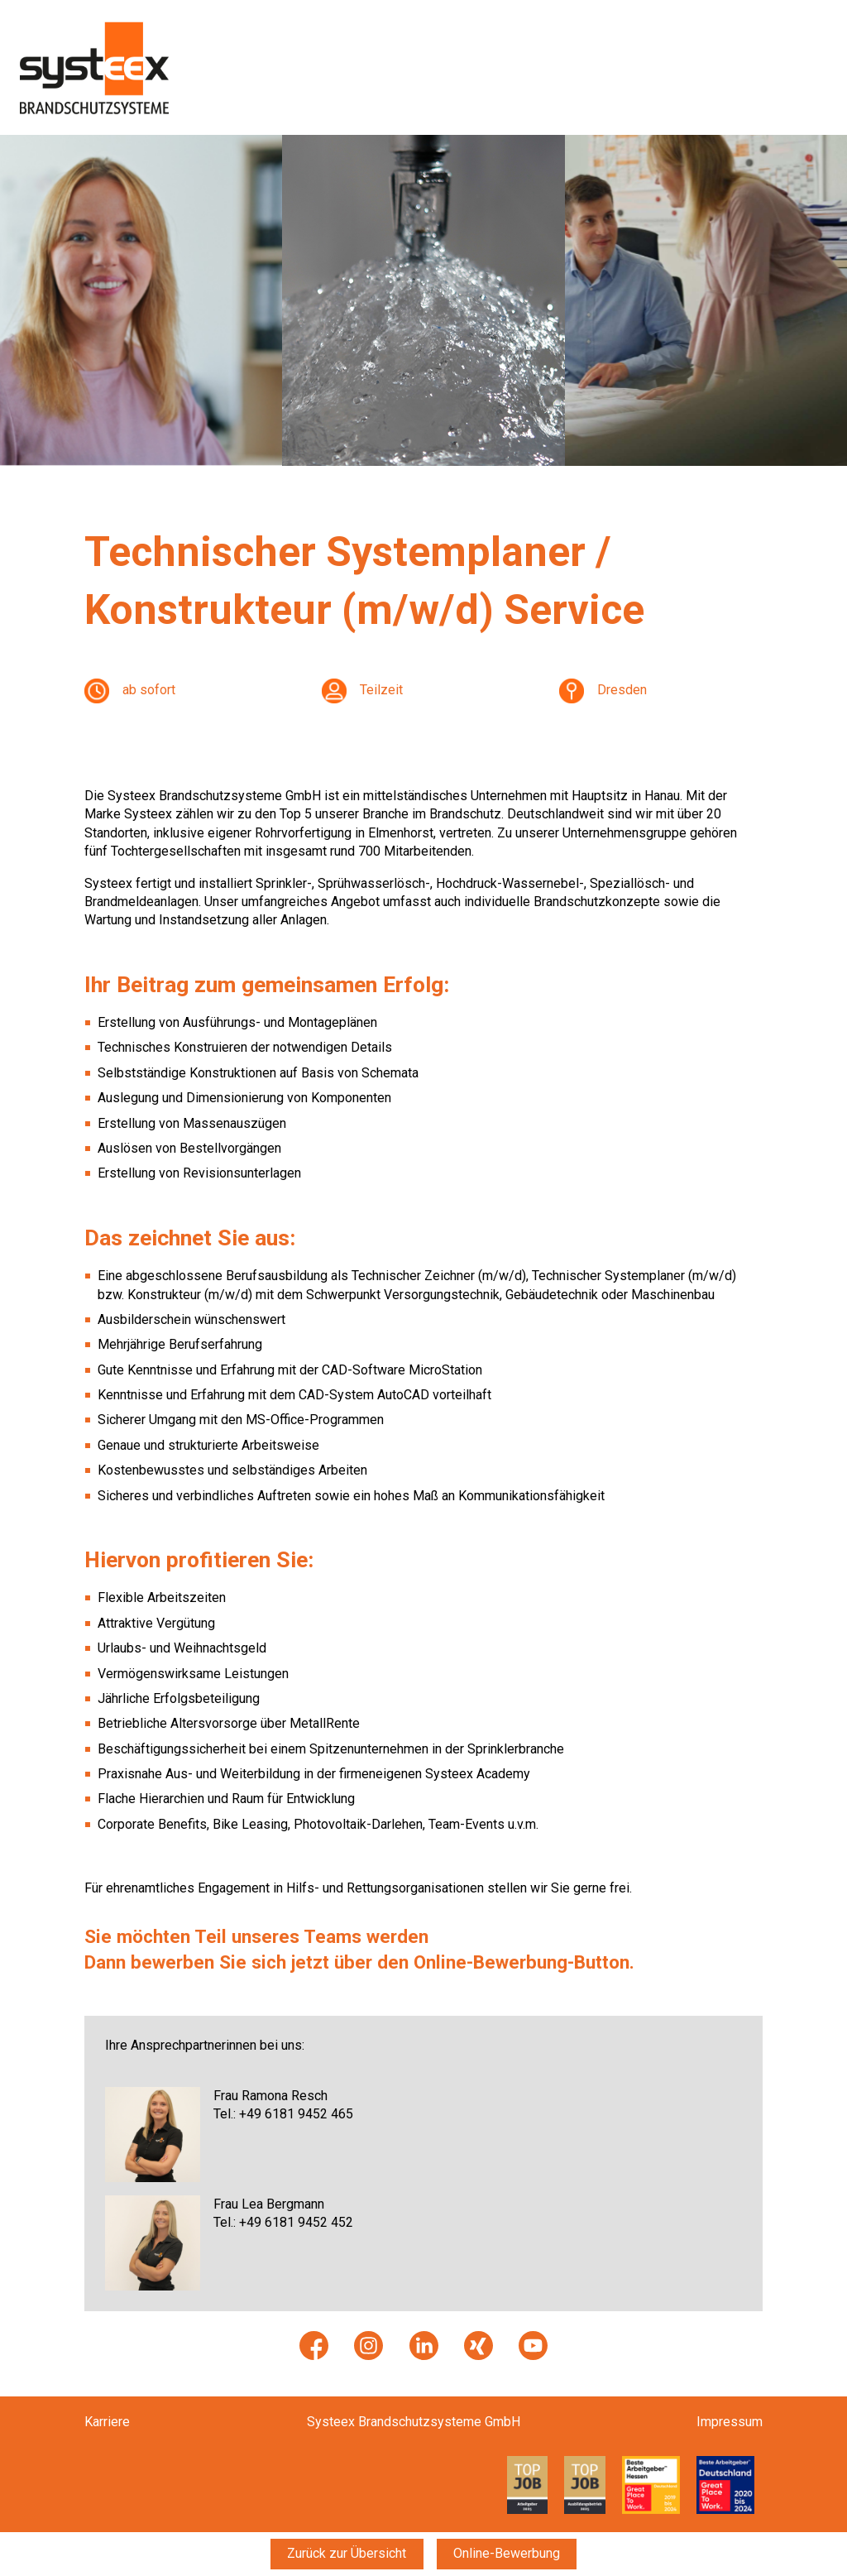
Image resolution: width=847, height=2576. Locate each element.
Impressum (729, 2422)
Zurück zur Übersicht (346, 2553)
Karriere (107, 2422)
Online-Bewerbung (506, 2553)
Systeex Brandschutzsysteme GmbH (413, 2422)
